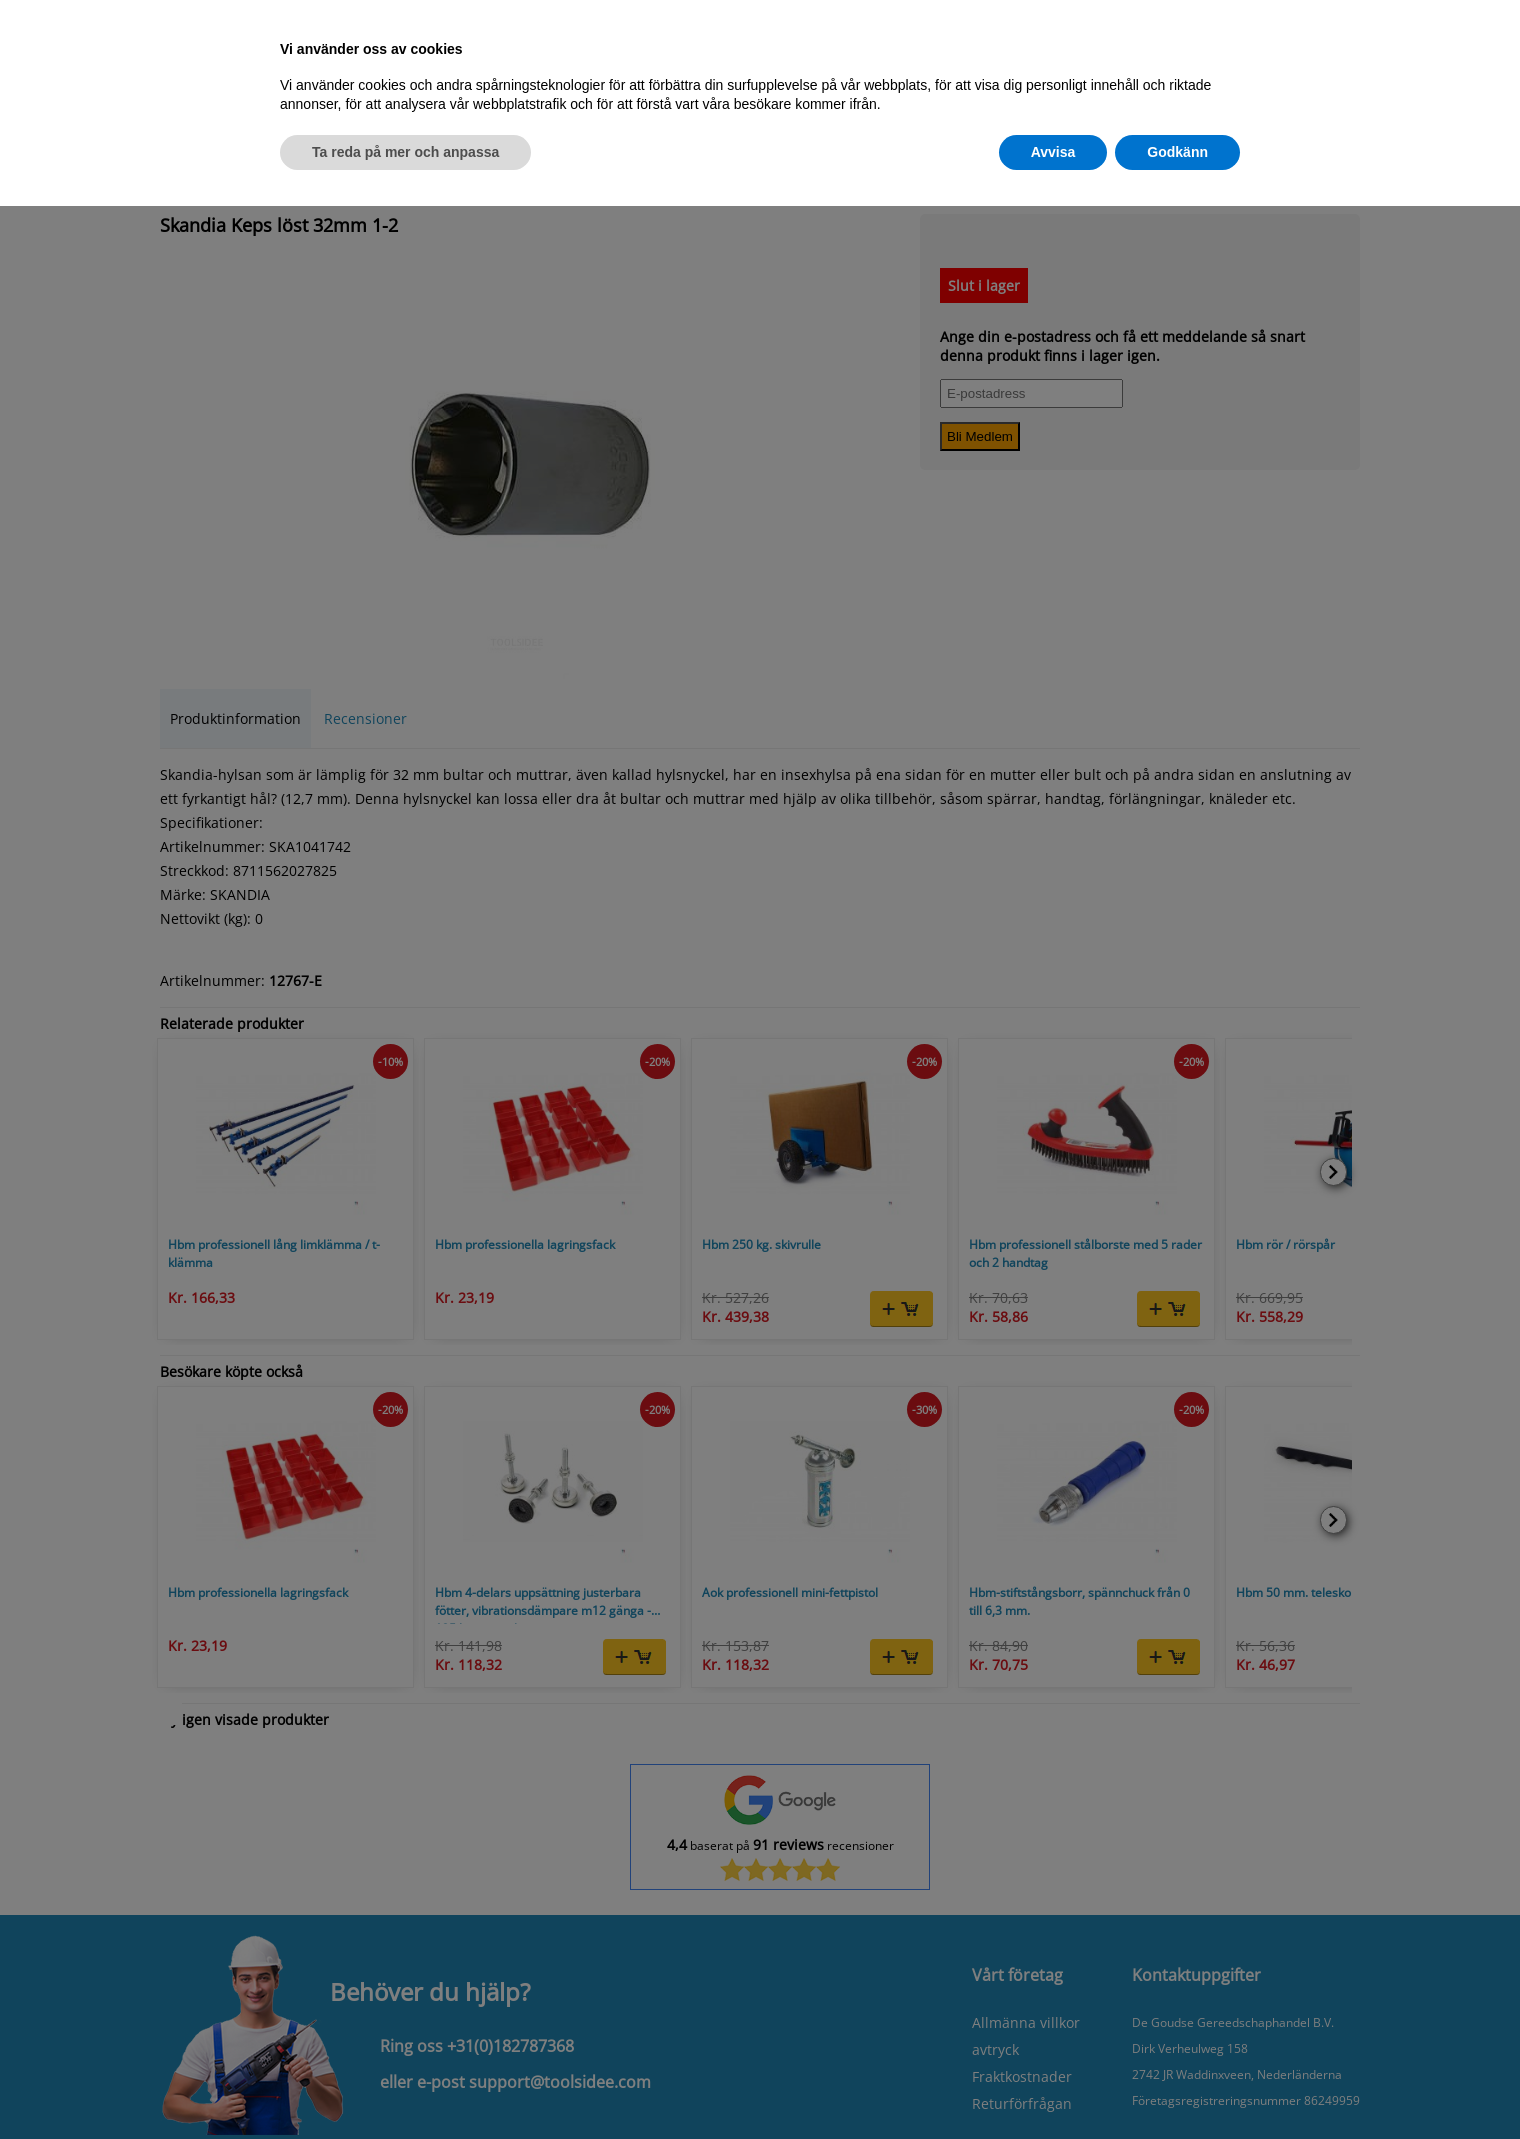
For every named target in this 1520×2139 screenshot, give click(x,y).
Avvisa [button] (1053, 152)
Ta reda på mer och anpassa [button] (405, 152)
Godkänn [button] (1177, 152)
